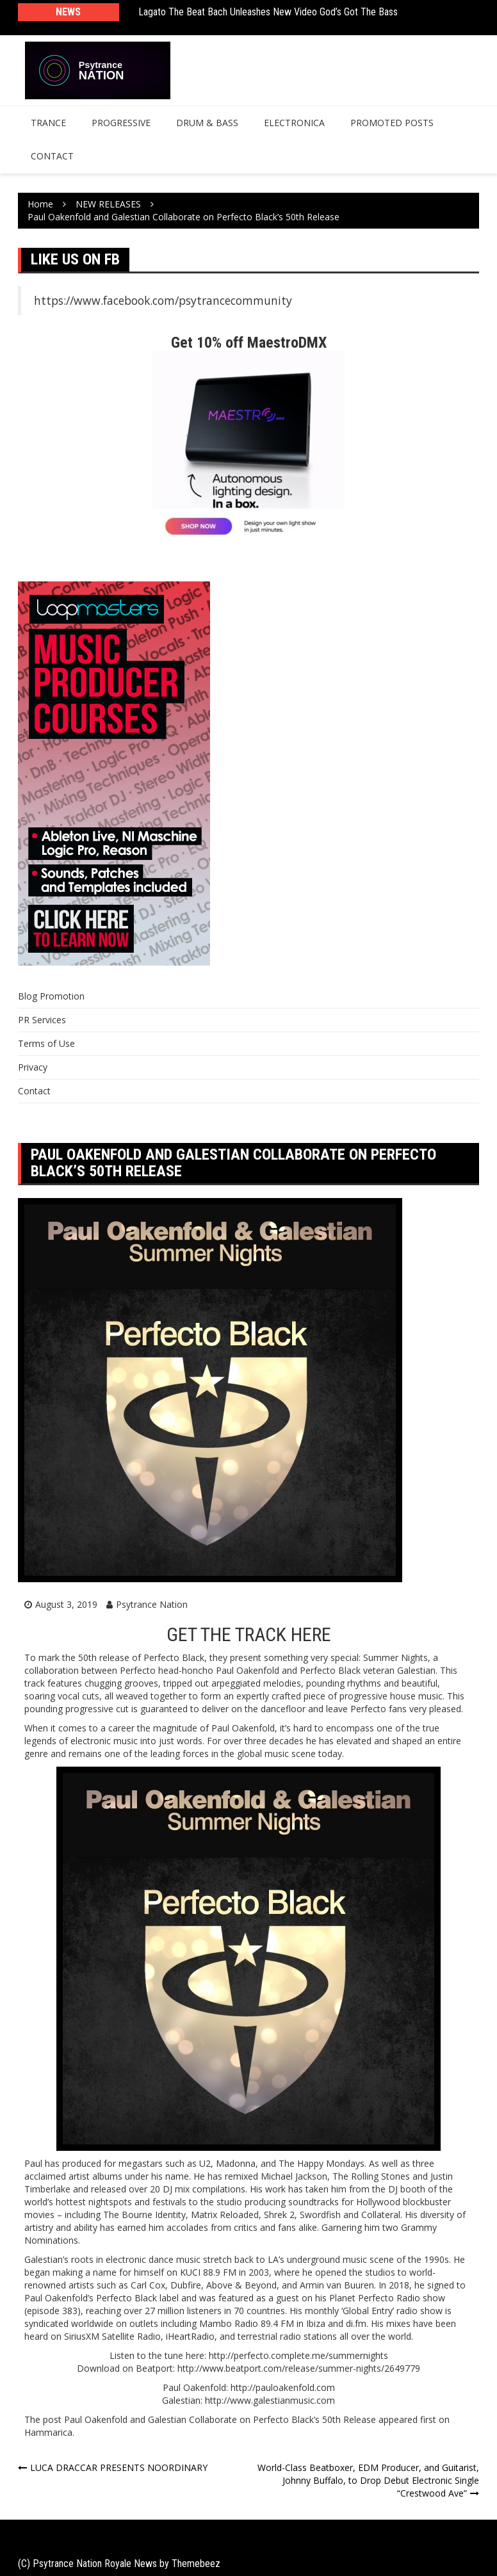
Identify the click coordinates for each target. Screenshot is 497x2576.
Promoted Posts (392, 123)
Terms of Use (46, 1043)
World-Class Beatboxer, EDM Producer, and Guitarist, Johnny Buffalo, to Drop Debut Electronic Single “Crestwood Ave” (368, 2480)
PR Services (42, 1020)
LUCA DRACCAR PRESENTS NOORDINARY (119, 2467)
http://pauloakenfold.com (283, 2387)
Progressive (121, 123)
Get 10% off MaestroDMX (249, 343)
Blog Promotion (51, 996)
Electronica (294, 123)
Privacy (32, 1067)
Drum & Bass (207, 123)
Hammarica (48, 2432)
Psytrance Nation (152, 1604)
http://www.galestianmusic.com (270, 2400)
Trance (48, 123)
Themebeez (196, 2563)
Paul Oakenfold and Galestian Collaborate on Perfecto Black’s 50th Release (220, 2419)
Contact (52, 156)
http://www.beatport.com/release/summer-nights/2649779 (298, 2368)
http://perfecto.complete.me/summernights (298, 2355)
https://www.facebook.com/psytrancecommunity (163, 300)
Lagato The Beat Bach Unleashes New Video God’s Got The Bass (268, 12)
